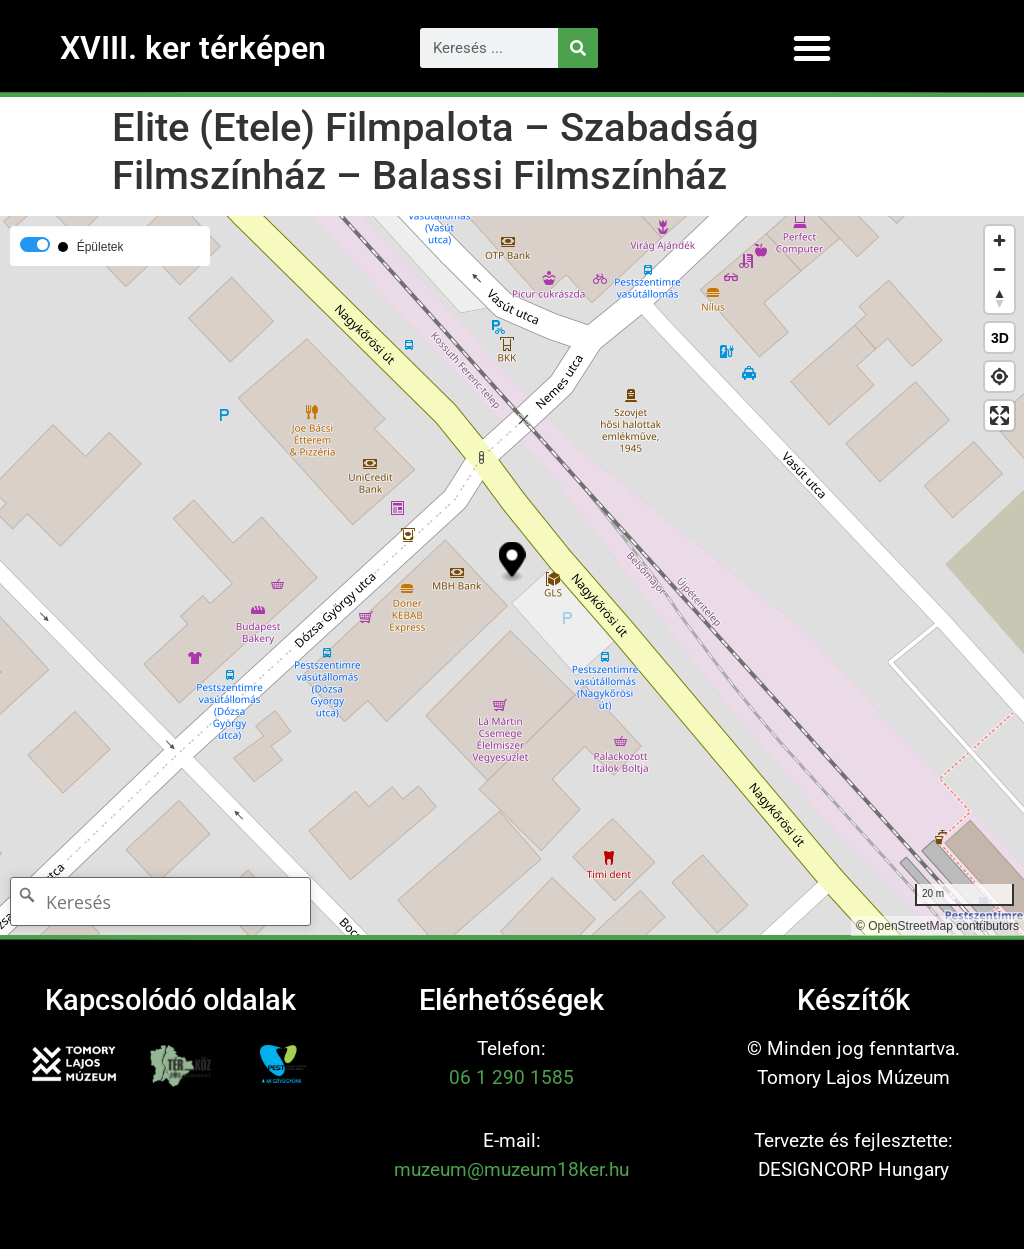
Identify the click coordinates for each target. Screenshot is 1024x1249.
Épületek (100, 247)
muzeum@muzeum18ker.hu (511, 1169)
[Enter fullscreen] (999, 415)
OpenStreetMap (910, 926)
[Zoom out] (999, 269)
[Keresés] (578, 48)
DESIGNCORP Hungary (853, 1169)
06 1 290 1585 (511, 1077)
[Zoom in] (999, 240)
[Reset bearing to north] (999, 298)
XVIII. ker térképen (193, 48)
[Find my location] (999, 376)
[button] (812, 48)
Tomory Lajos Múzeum (853, 1077)
